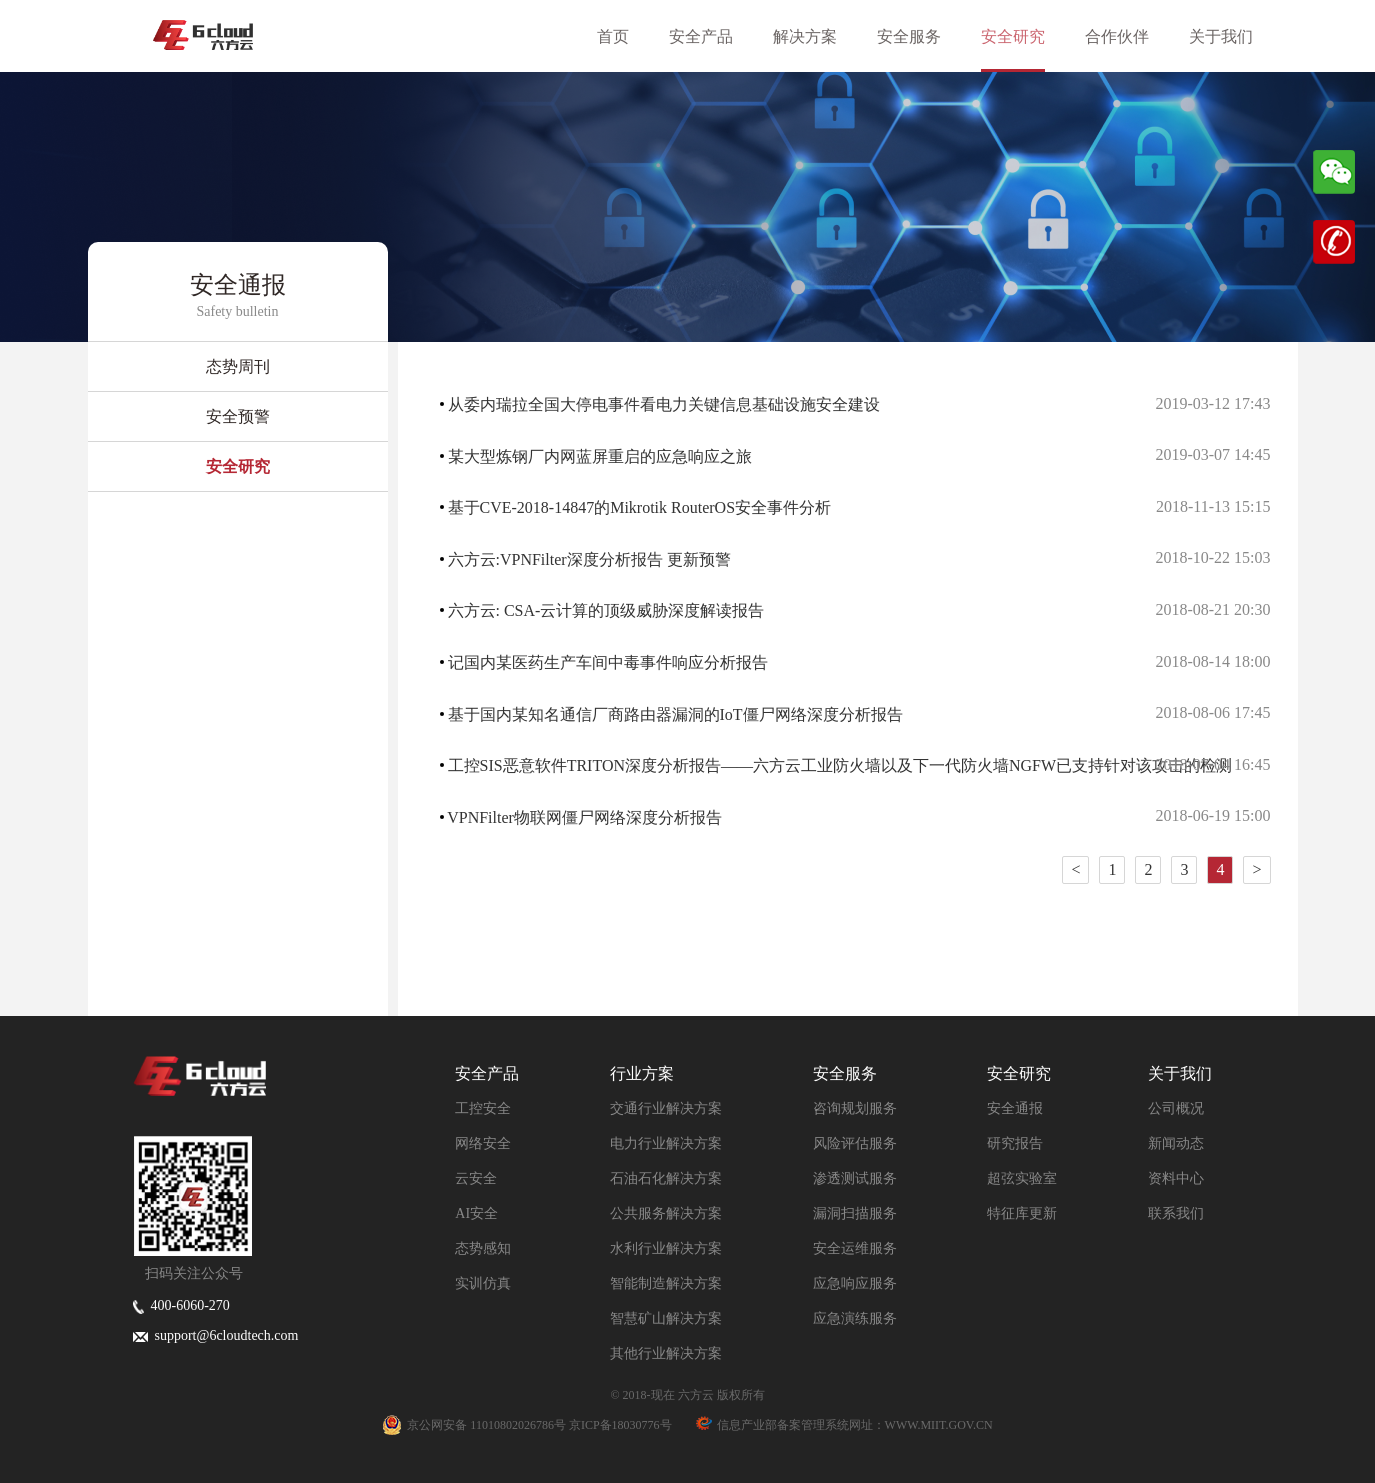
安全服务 (921, 36)
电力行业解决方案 (666, 1143)
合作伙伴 (1129, 36)
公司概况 (1176, 1108)
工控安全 (483, 1108)
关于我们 (1233, 36)
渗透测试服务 (855, 1178)
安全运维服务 (855, 1248)
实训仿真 (483, 1283)
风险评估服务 (855, 1143)
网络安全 (483, 1143)
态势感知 (483, 1248)
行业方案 (642, 1073)
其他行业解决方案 (666, 1353)
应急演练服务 (855, 1318)
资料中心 (1176, 1178)
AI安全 (476, 1213)
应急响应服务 (855, 1283)
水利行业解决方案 (666, 1248)
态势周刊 (238, 366)
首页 (625, 36)
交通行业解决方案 (666, 1108)
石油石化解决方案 (666, 1178)
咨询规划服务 (855, 1108)
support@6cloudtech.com (216, 1335)
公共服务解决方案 (666, 1213)
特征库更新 (1022, 1213)
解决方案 (817, 36)
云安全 (476, 1178)
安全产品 (713, 36)
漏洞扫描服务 (855, 1213)
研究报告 (1015, 1143)
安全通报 (1015, 1108)
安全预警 (238, 416)
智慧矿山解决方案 (666, 1318)
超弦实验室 (1022, 1178)
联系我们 (1176, 1213)
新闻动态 (1176, 1143)
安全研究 (1025, 36)
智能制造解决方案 (666, 1283)
